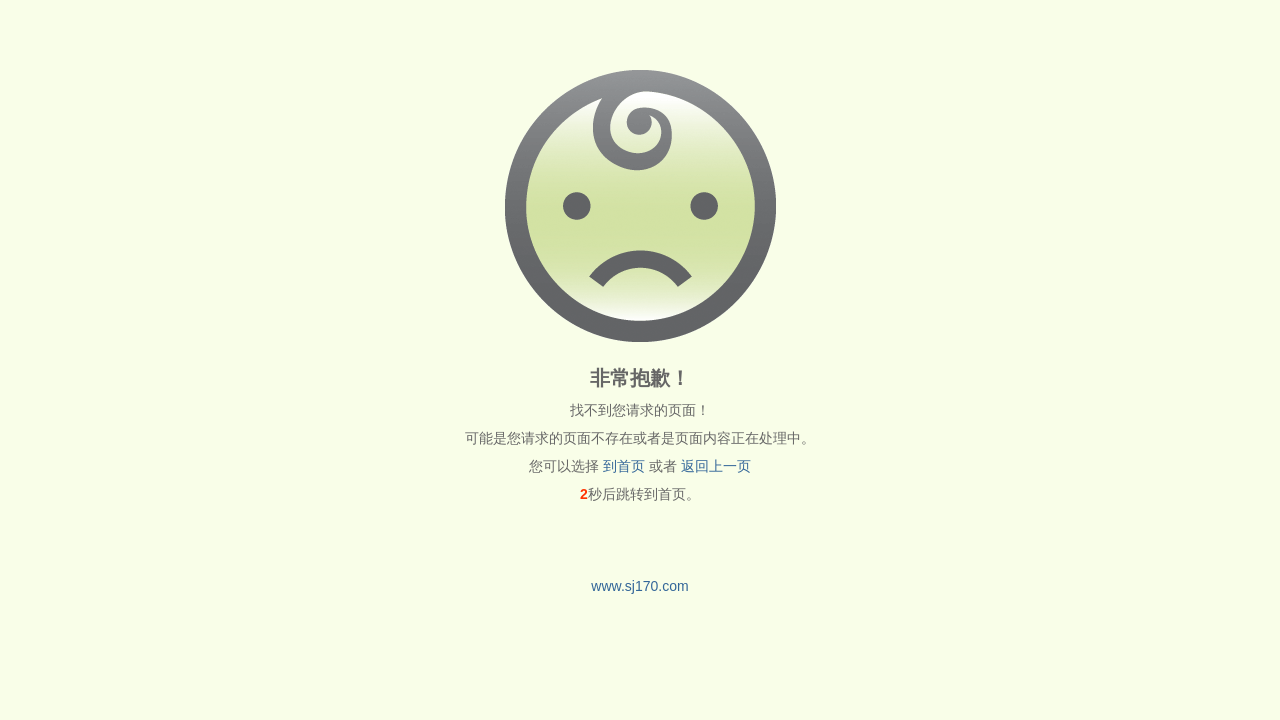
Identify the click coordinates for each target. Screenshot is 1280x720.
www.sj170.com (639, 586)
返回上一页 (716, 466)
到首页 (624, 466)
